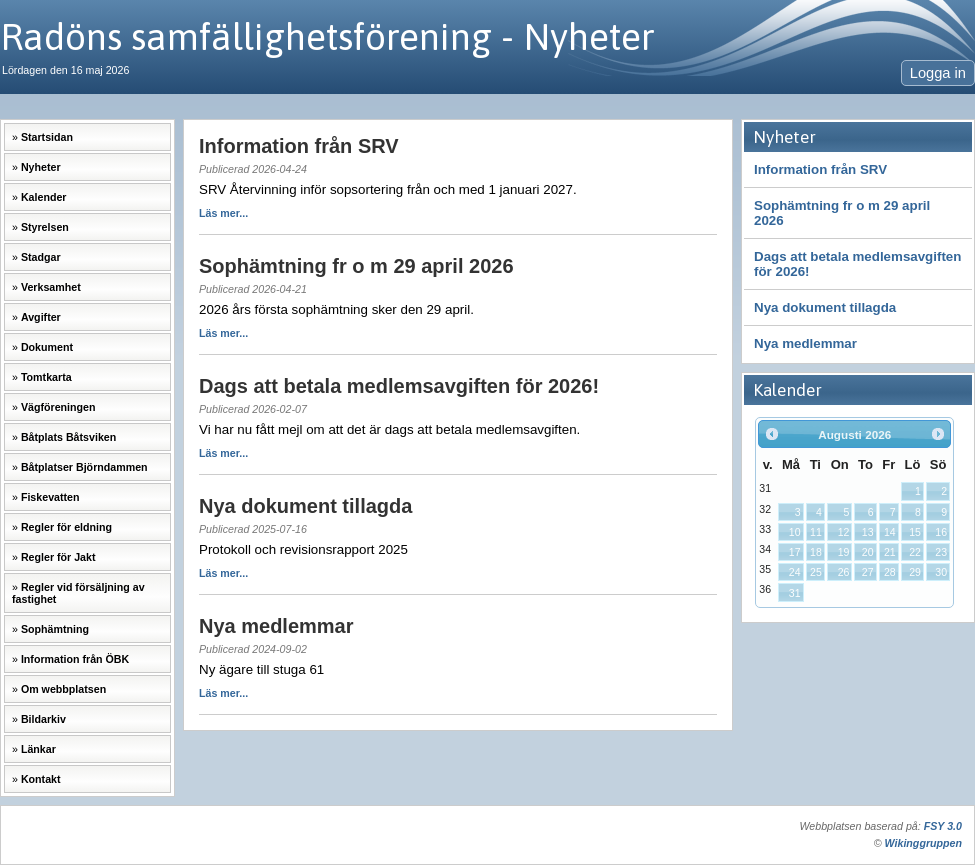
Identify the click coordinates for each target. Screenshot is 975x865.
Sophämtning (55, 629)
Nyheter (41, 167)
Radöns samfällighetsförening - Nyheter (327, 36)
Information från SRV (820, 169)
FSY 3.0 (943, 826)
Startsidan (47, 137)
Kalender (44, 197)
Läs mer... (223, 213)
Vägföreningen (58, 407)
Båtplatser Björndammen (84, 467)
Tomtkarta (46, 377)
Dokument (47, 347)
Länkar (38, 749)
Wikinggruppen (923, 843)
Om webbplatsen (63, 689)
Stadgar (41, 257)
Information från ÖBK (75, 659)
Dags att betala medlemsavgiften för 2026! (857, 264)
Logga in (938, 73)
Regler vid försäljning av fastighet (78, 593)
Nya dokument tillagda (825, 307)
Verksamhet (51, 287)
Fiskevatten (50, 497)
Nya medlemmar (805, 343)
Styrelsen (45, 227)
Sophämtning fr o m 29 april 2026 (842, 213)
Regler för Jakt (58, 557)
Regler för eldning (66, 527)
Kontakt (41, 779)
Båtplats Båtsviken (68, 437)
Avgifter (41, 317)
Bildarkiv (43, 719)
